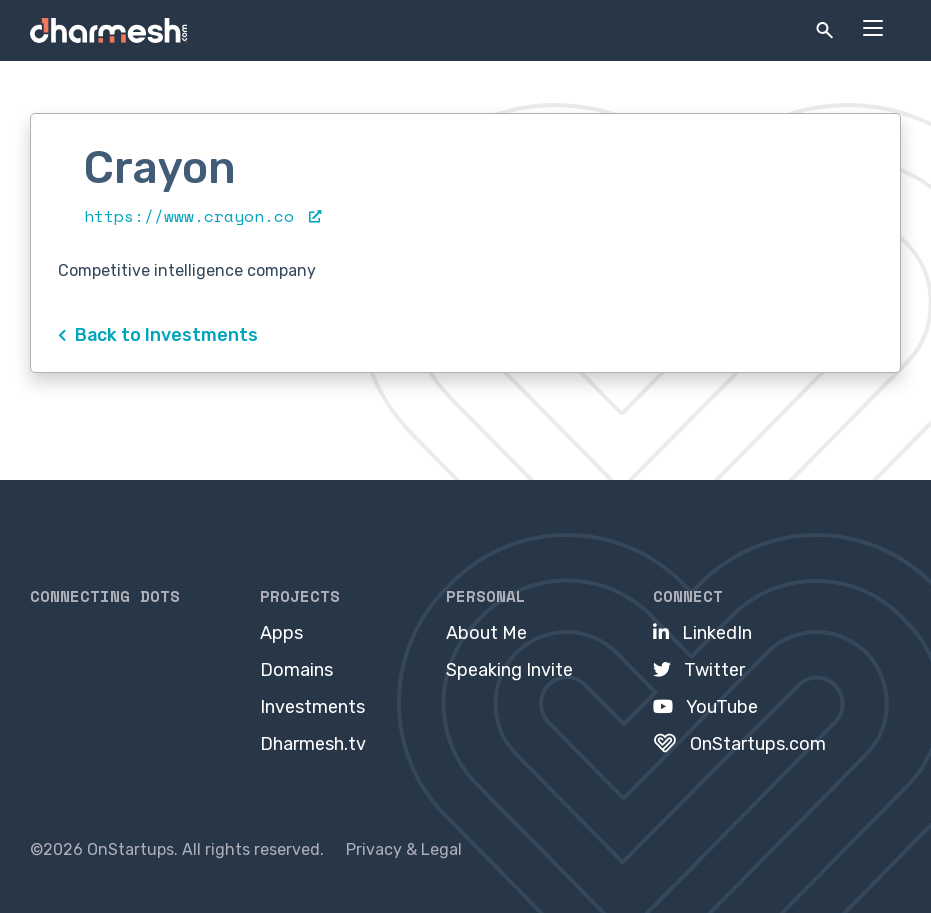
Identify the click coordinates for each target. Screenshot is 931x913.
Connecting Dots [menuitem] (105, 596)
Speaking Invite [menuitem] (509, 670)
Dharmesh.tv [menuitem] (313, 744)
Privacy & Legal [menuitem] (404, 849)
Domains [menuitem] (296, 670)
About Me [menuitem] (486, 633)
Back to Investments (158, 334)
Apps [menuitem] (281, 633)
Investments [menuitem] (312, 707)
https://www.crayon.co (202, 216)
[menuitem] (702, 633)
